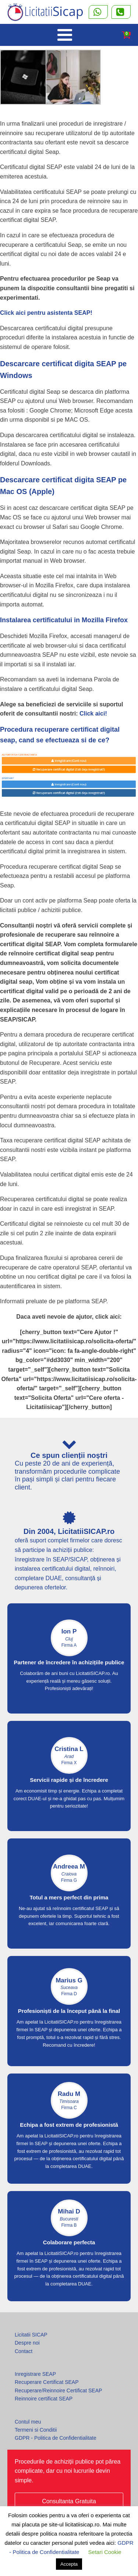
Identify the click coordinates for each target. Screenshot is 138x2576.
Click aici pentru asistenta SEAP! (46, 313)
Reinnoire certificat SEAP (43, 2399)
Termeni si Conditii (36, 2430)
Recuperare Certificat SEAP (47, 2382)
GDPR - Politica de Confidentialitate (55, 2438)
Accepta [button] (69, 2564)
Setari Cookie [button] (104, 2552)
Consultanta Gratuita (69, 2501)
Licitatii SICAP (31, 2335)
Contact (23, 2351)
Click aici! (93, 713)
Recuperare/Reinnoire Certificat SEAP (58, 2390)
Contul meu (28, 2422)
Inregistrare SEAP (35, 2374)
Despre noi (27, 2343)
